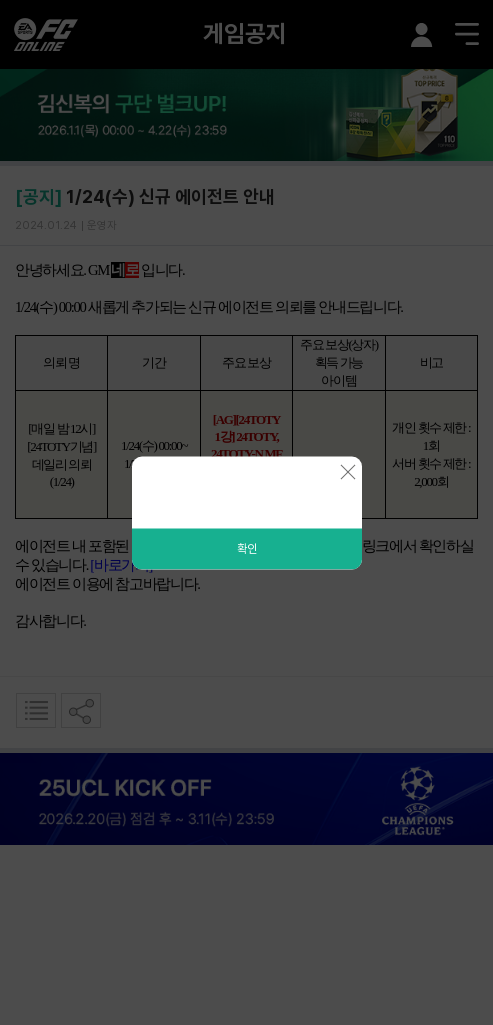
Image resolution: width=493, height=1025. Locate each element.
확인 (247, 548)
